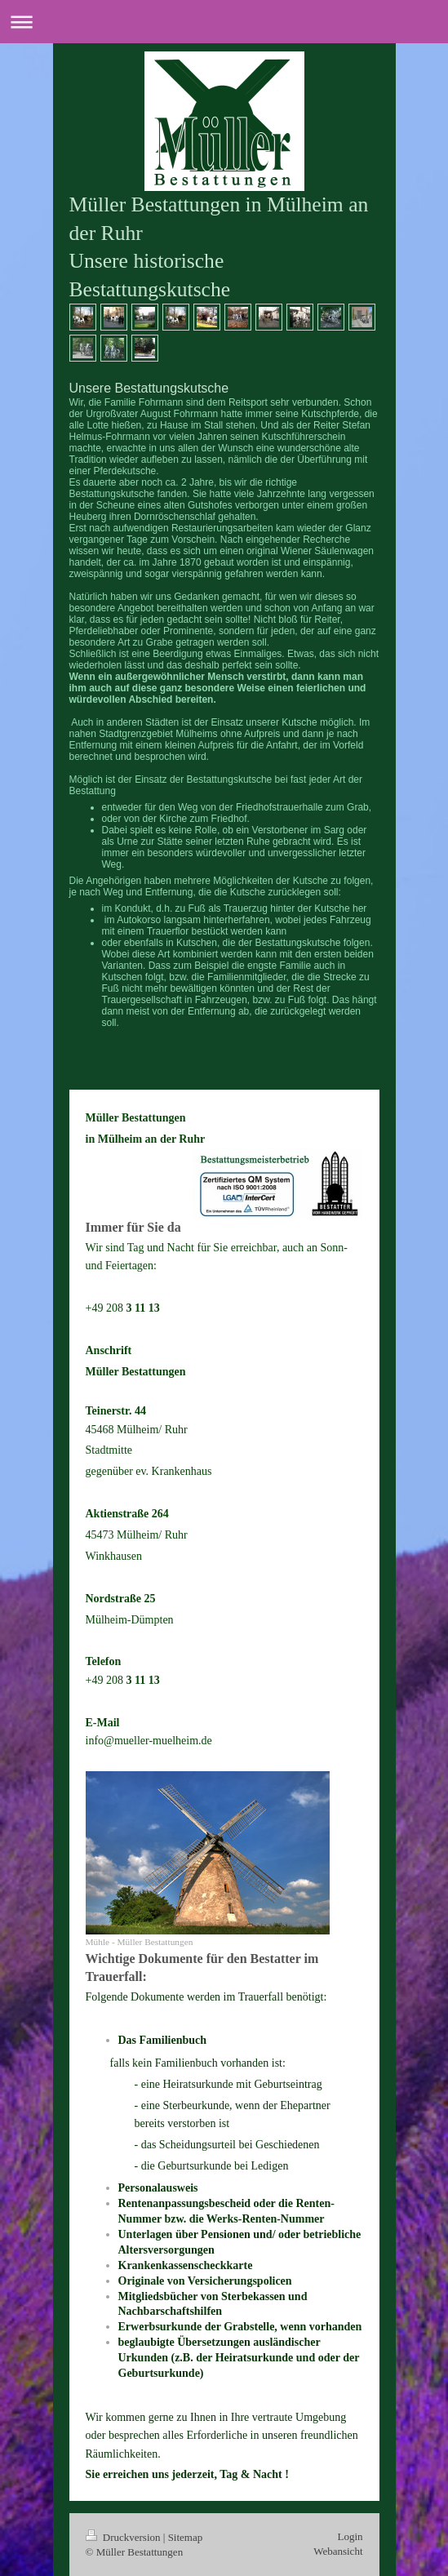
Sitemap (185, 2537)
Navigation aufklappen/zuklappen (224, 21)
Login (349, 2536)
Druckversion (124, 2537)
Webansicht (337, 2551)
